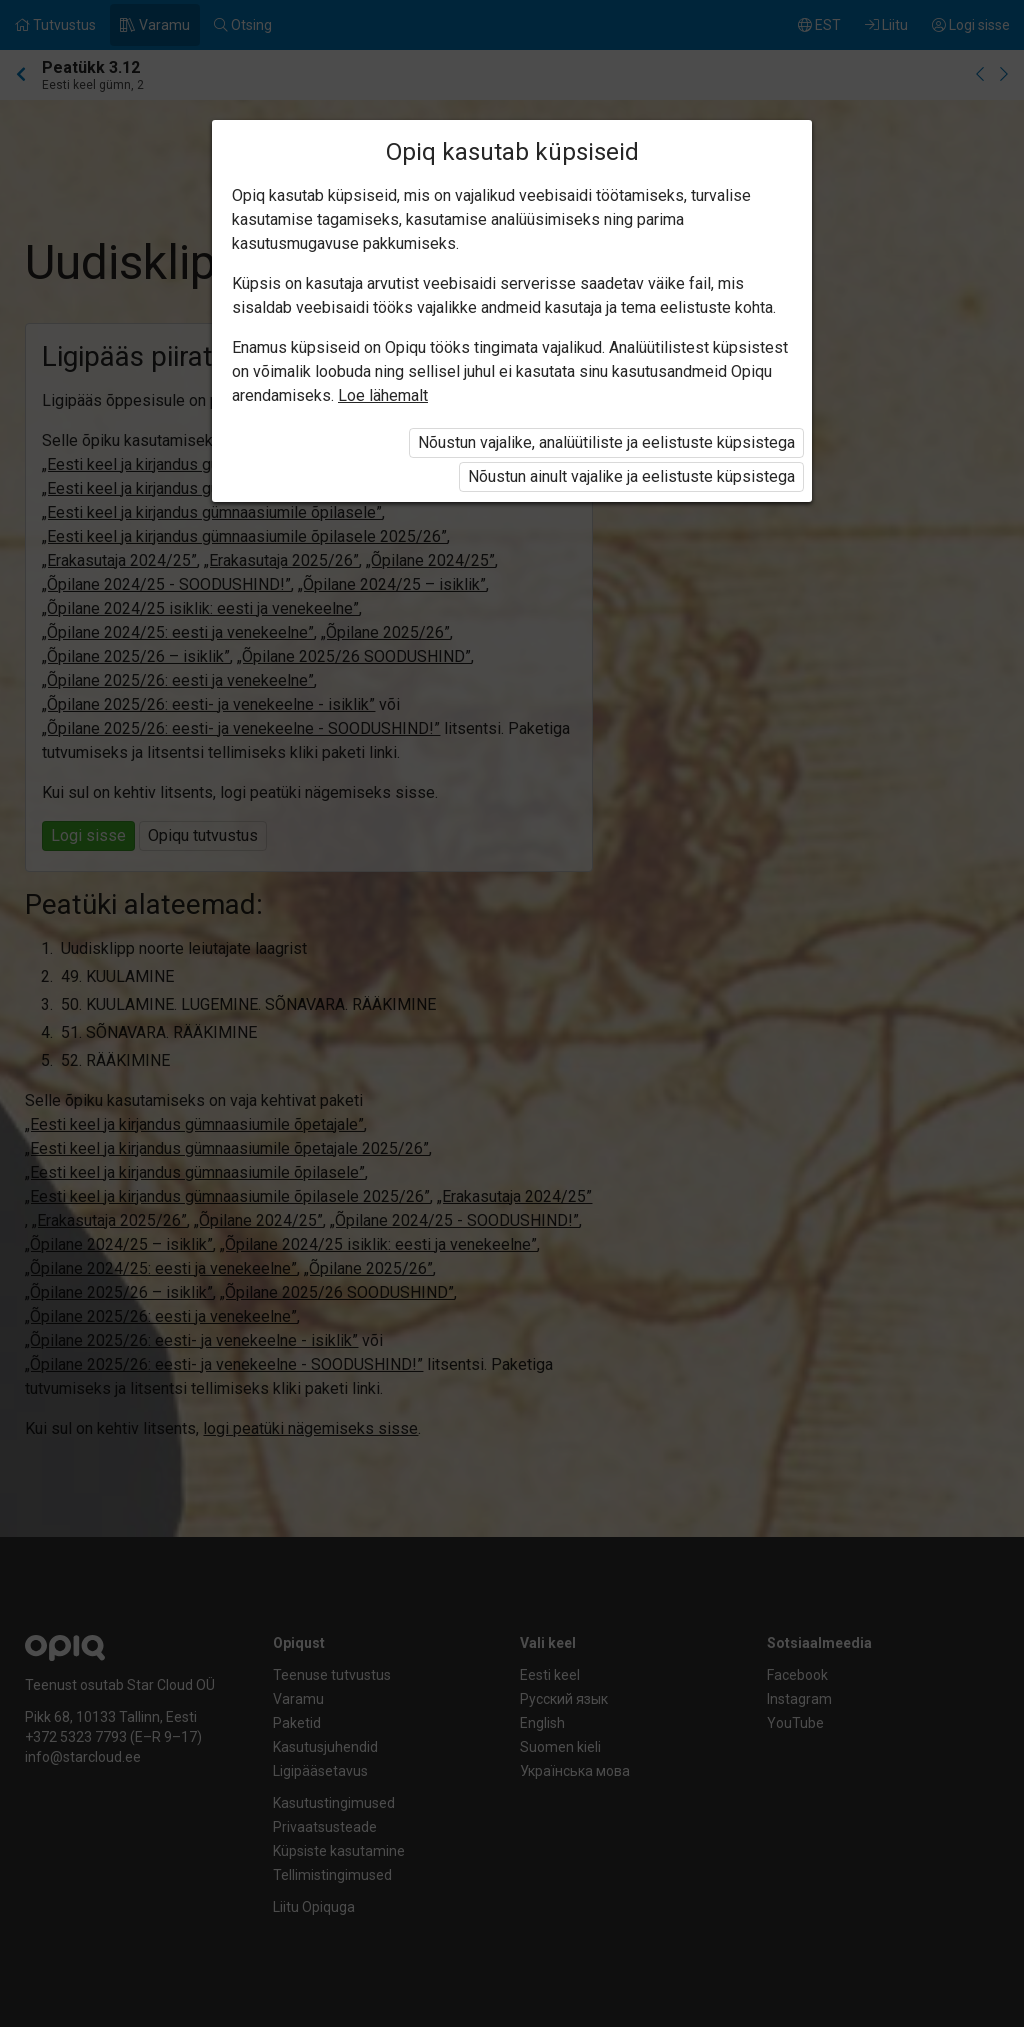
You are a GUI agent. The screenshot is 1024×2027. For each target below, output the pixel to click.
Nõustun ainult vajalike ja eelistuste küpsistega (631, 476)
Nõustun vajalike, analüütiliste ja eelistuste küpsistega (606, 442)
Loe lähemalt (383, 395)
